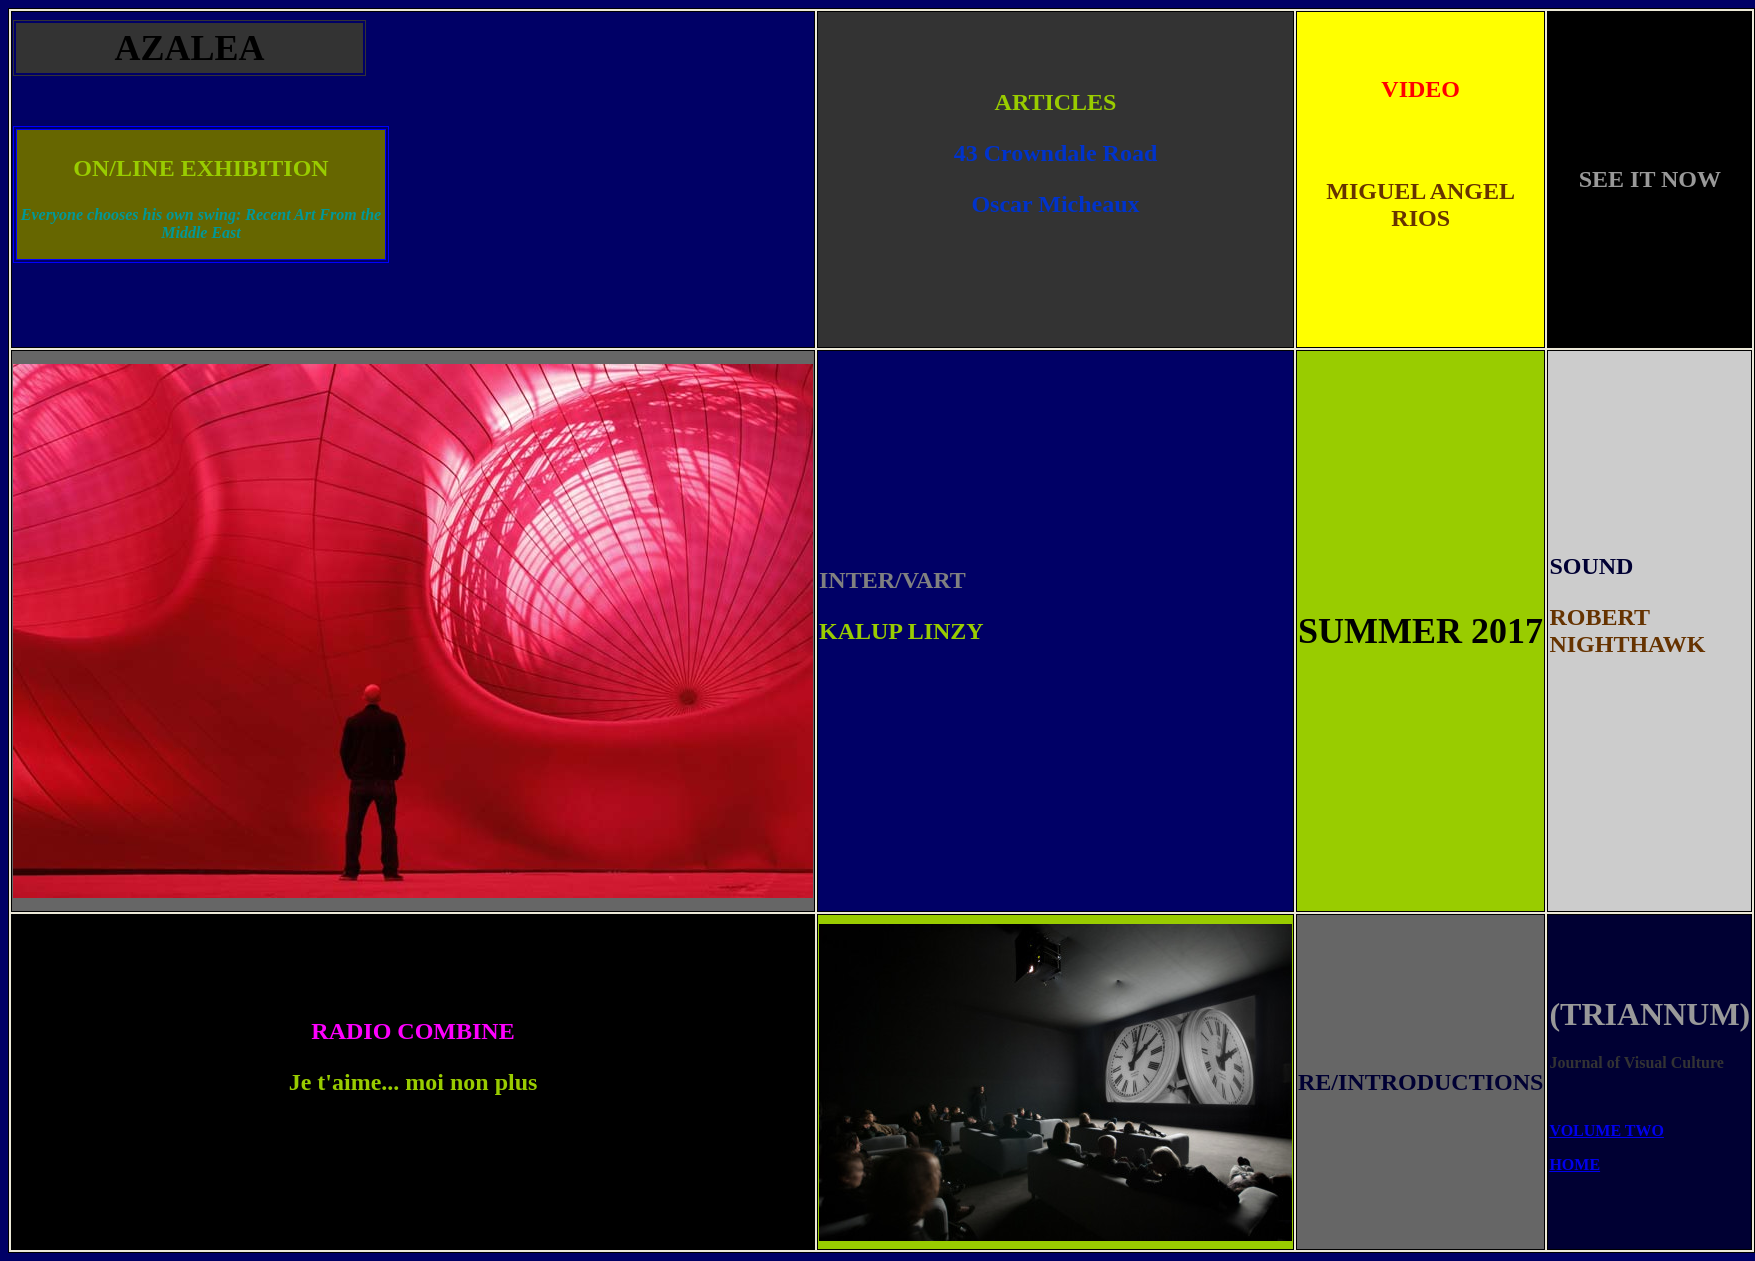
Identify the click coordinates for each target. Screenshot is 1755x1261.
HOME (1574, 1164)
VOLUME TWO (1606, 1130)
